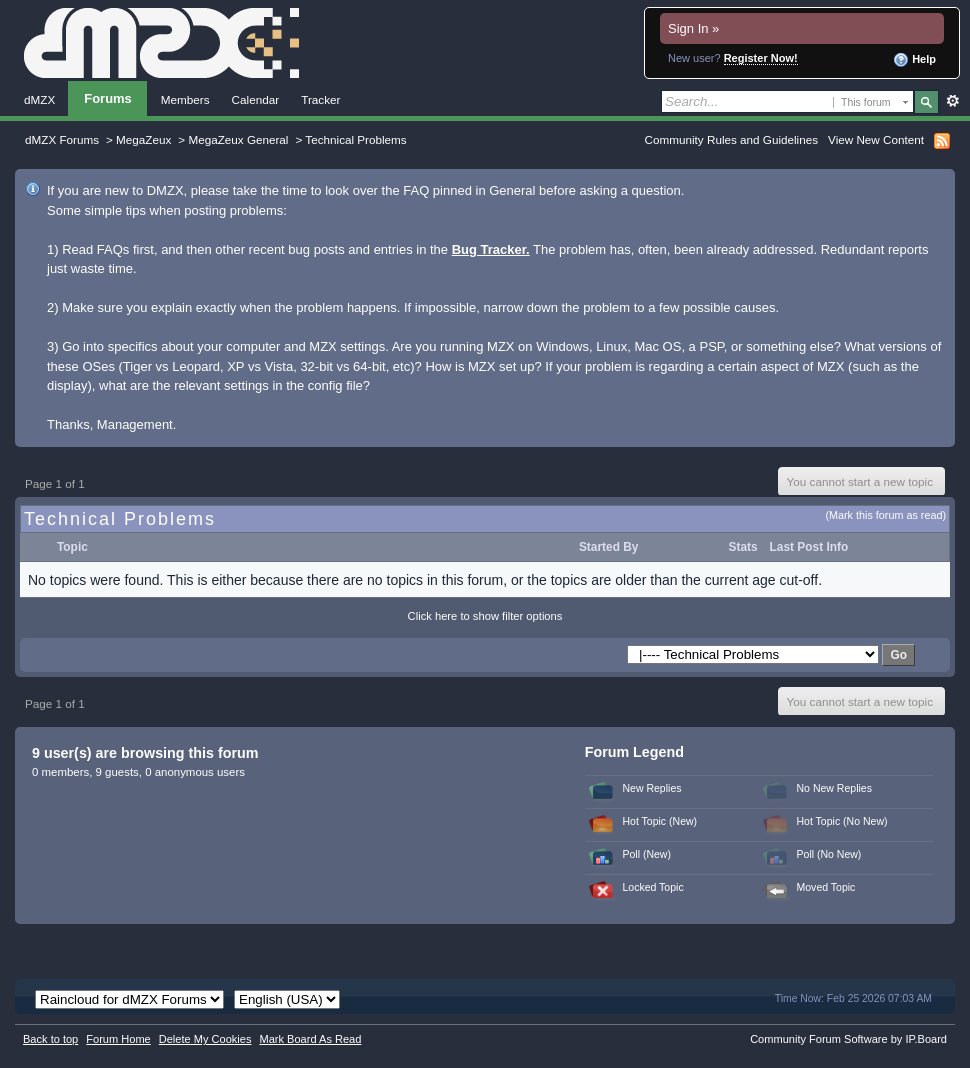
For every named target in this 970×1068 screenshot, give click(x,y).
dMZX (39, 99)
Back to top (50, 1039)
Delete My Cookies (205, 1039)
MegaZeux (143, 139)
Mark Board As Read (310, 1039)
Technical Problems (355, 139)
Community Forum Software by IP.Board (848, 1039)
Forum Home (118, 1039)
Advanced (952, 101)
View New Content (876, 139)
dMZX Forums (62, 139)
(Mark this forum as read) (885, 515)
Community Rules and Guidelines (731, 139)
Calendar (256, 99)
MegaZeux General (238, 139)
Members (185, 99)
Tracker (320, 99)
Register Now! (761, 58)
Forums (108, 98)
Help (914, 60)
